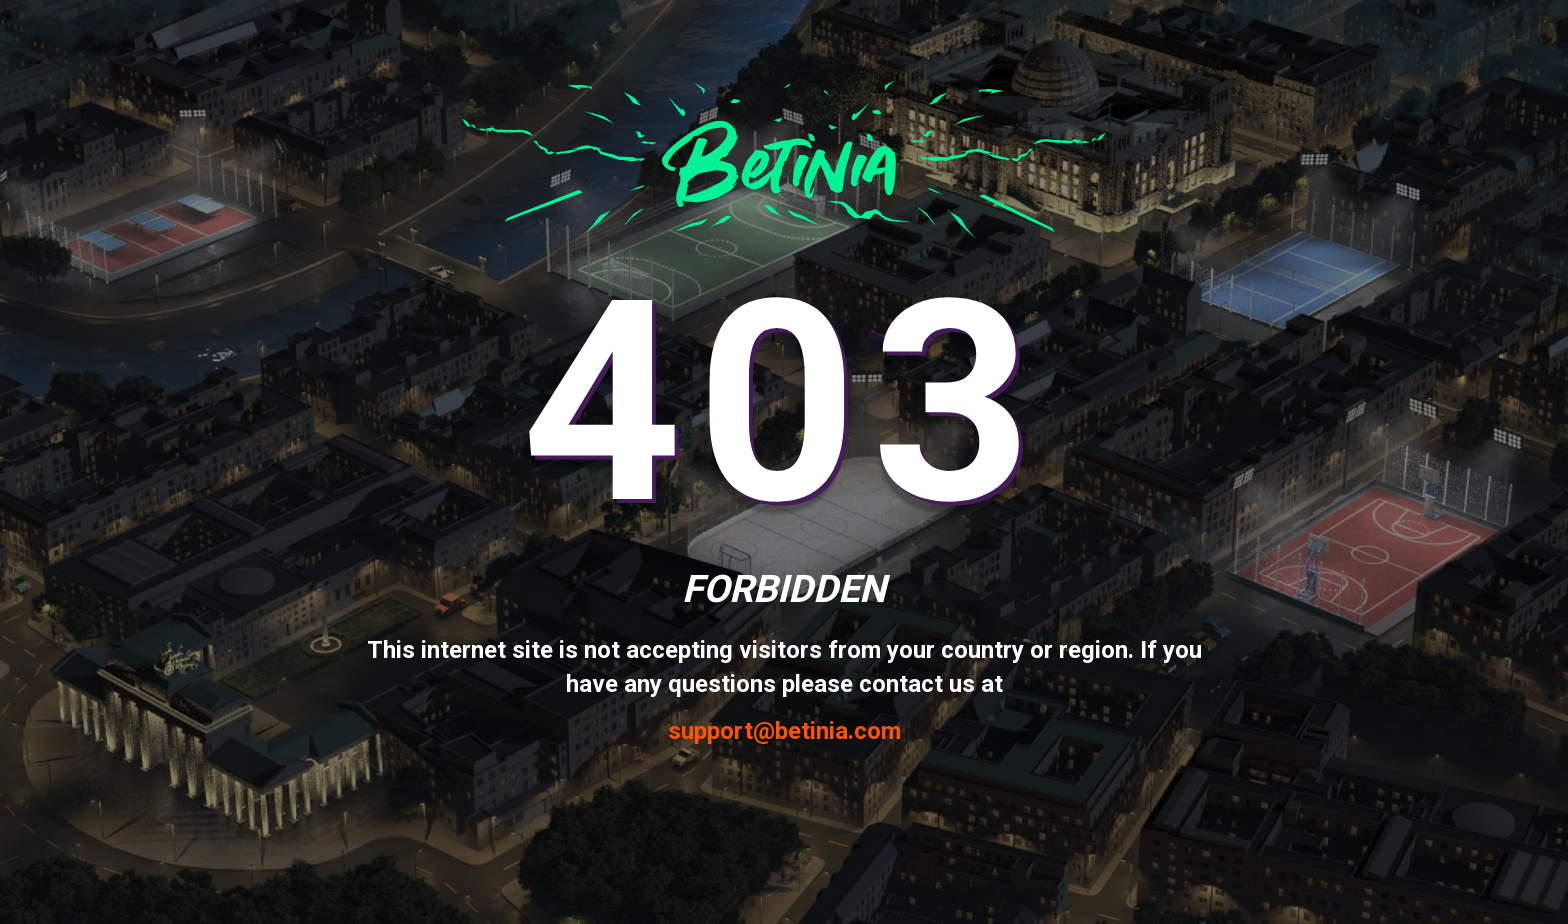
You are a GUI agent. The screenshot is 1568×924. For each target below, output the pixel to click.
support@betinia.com (784, 731)
